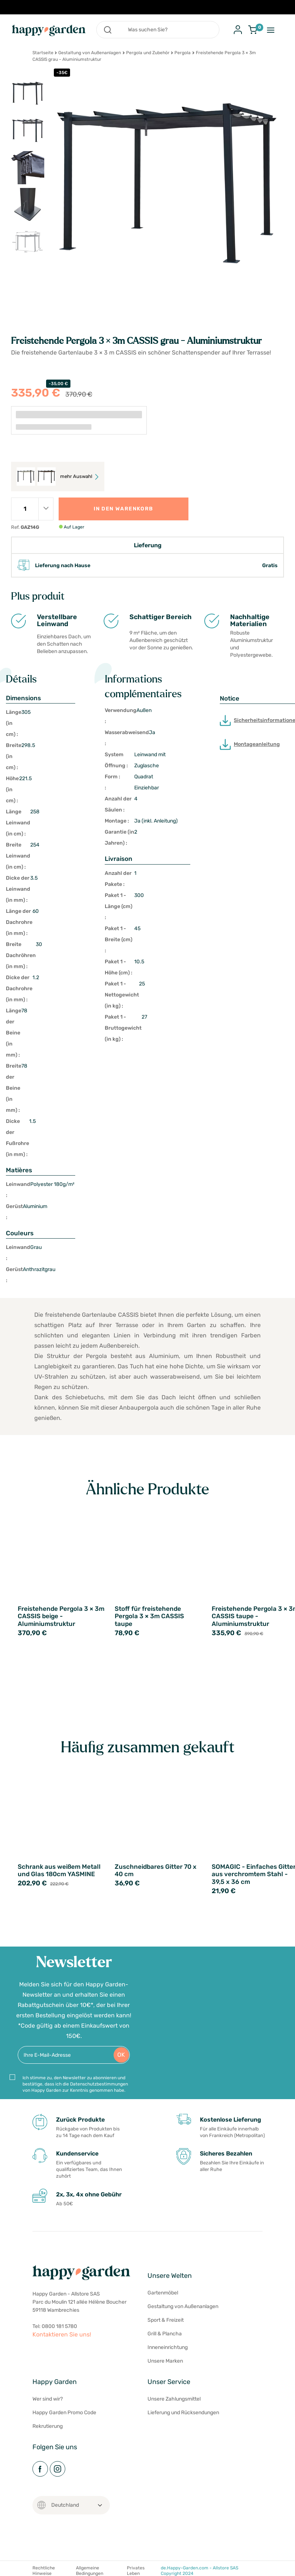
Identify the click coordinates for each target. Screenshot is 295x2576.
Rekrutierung (47, 2426)
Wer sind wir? (47, 2399)
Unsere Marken (165, 2361)
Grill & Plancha (165, 2334)
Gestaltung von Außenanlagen (89, 52)
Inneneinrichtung (168, 2347)
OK (121, 2054)
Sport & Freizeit (166, 2320)
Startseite (42, 52)
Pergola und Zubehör (148, 52)
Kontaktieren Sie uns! (61, 2334)
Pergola (182, 52)
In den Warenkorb (123, 509)
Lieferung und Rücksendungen (183, 2412)
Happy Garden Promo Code (64, 2412)
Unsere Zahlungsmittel (174, 2399)
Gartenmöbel (163, 2293)
